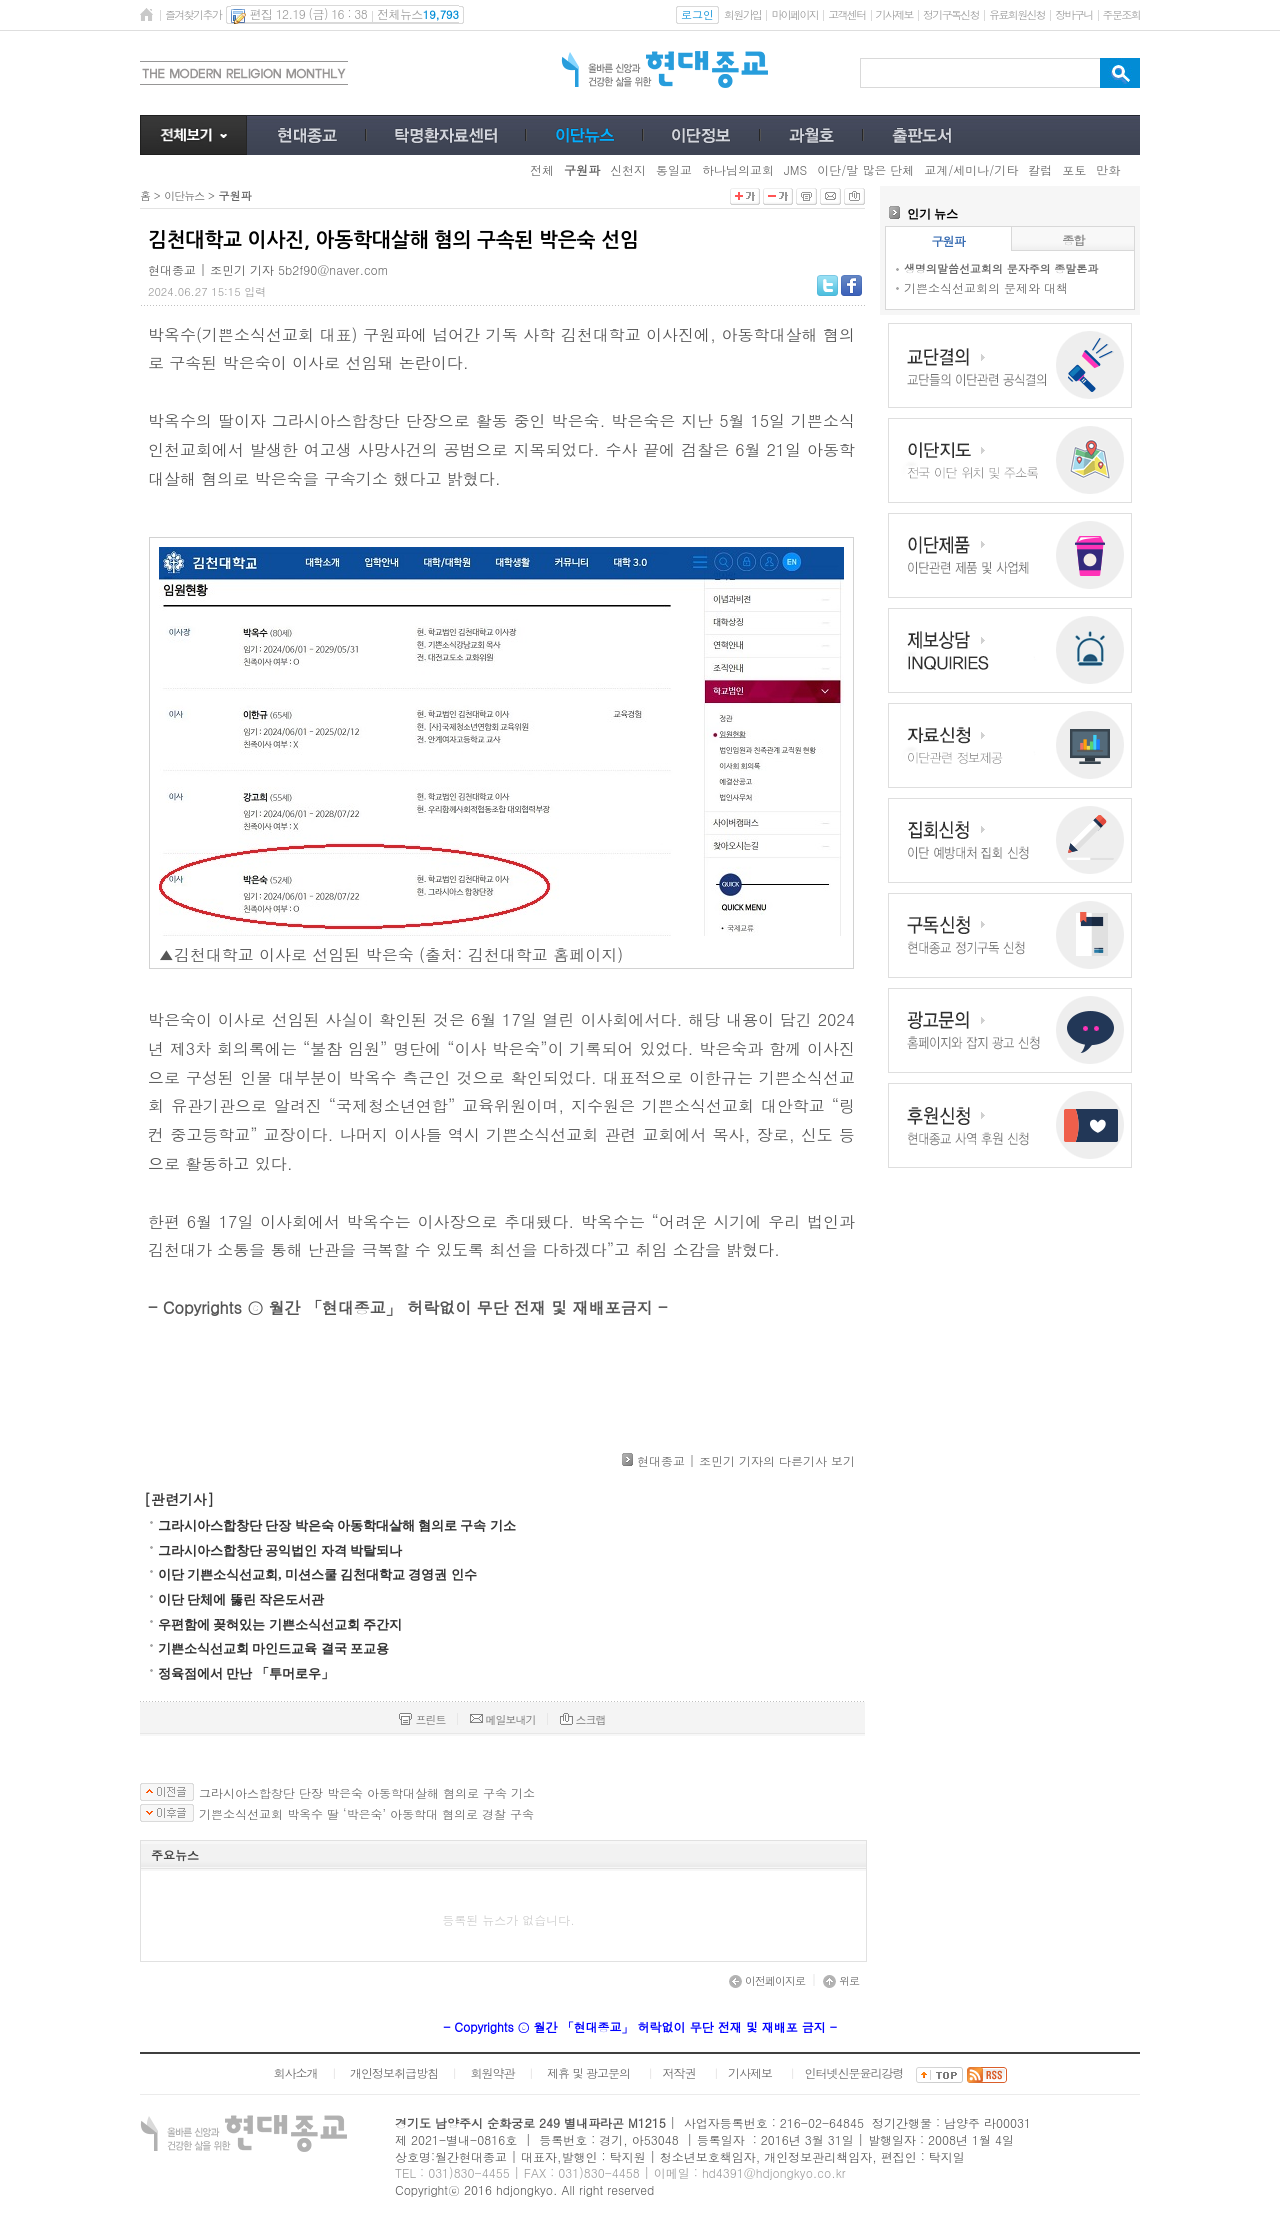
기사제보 (894, 14)
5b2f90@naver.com (333, 269)
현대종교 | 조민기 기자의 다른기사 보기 (746, 1460)
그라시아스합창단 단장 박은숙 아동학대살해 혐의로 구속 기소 (337, 1525)
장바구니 (1073, 14)
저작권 (679, 2072)
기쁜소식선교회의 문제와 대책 (986, 287)
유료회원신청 (1017, 14)
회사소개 (295, 2072)
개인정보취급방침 (394, 2072)
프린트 (422, 1719)
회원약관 (492, 2072)
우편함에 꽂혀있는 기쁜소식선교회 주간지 (280, 1624)
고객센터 (846, 14)
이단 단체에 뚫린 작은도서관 (241, 1599)
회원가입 (742, 14)
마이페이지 (794, 14)
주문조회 (1121, 14)
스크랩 (583, 1719)
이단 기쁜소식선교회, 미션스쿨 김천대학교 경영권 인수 (317, 1574)
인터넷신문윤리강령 (854, 2072)
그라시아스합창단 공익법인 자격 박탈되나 (280, 1550)
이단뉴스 (184, 195)
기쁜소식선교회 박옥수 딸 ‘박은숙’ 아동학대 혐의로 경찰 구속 (366, 1814)
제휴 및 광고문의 (588, 2072)
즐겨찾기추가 (193, 14)
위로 (841, 1980)
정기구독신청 (951, 14)
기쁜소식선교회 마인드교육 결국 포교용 (273, 1648)
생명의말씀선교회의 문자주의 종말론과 (1001, 268)
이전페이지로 (767, 1980)
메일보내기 (503, 1719)
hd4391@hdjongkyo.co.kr (774, 2172)
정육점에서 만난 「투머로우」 (246, 1673)
